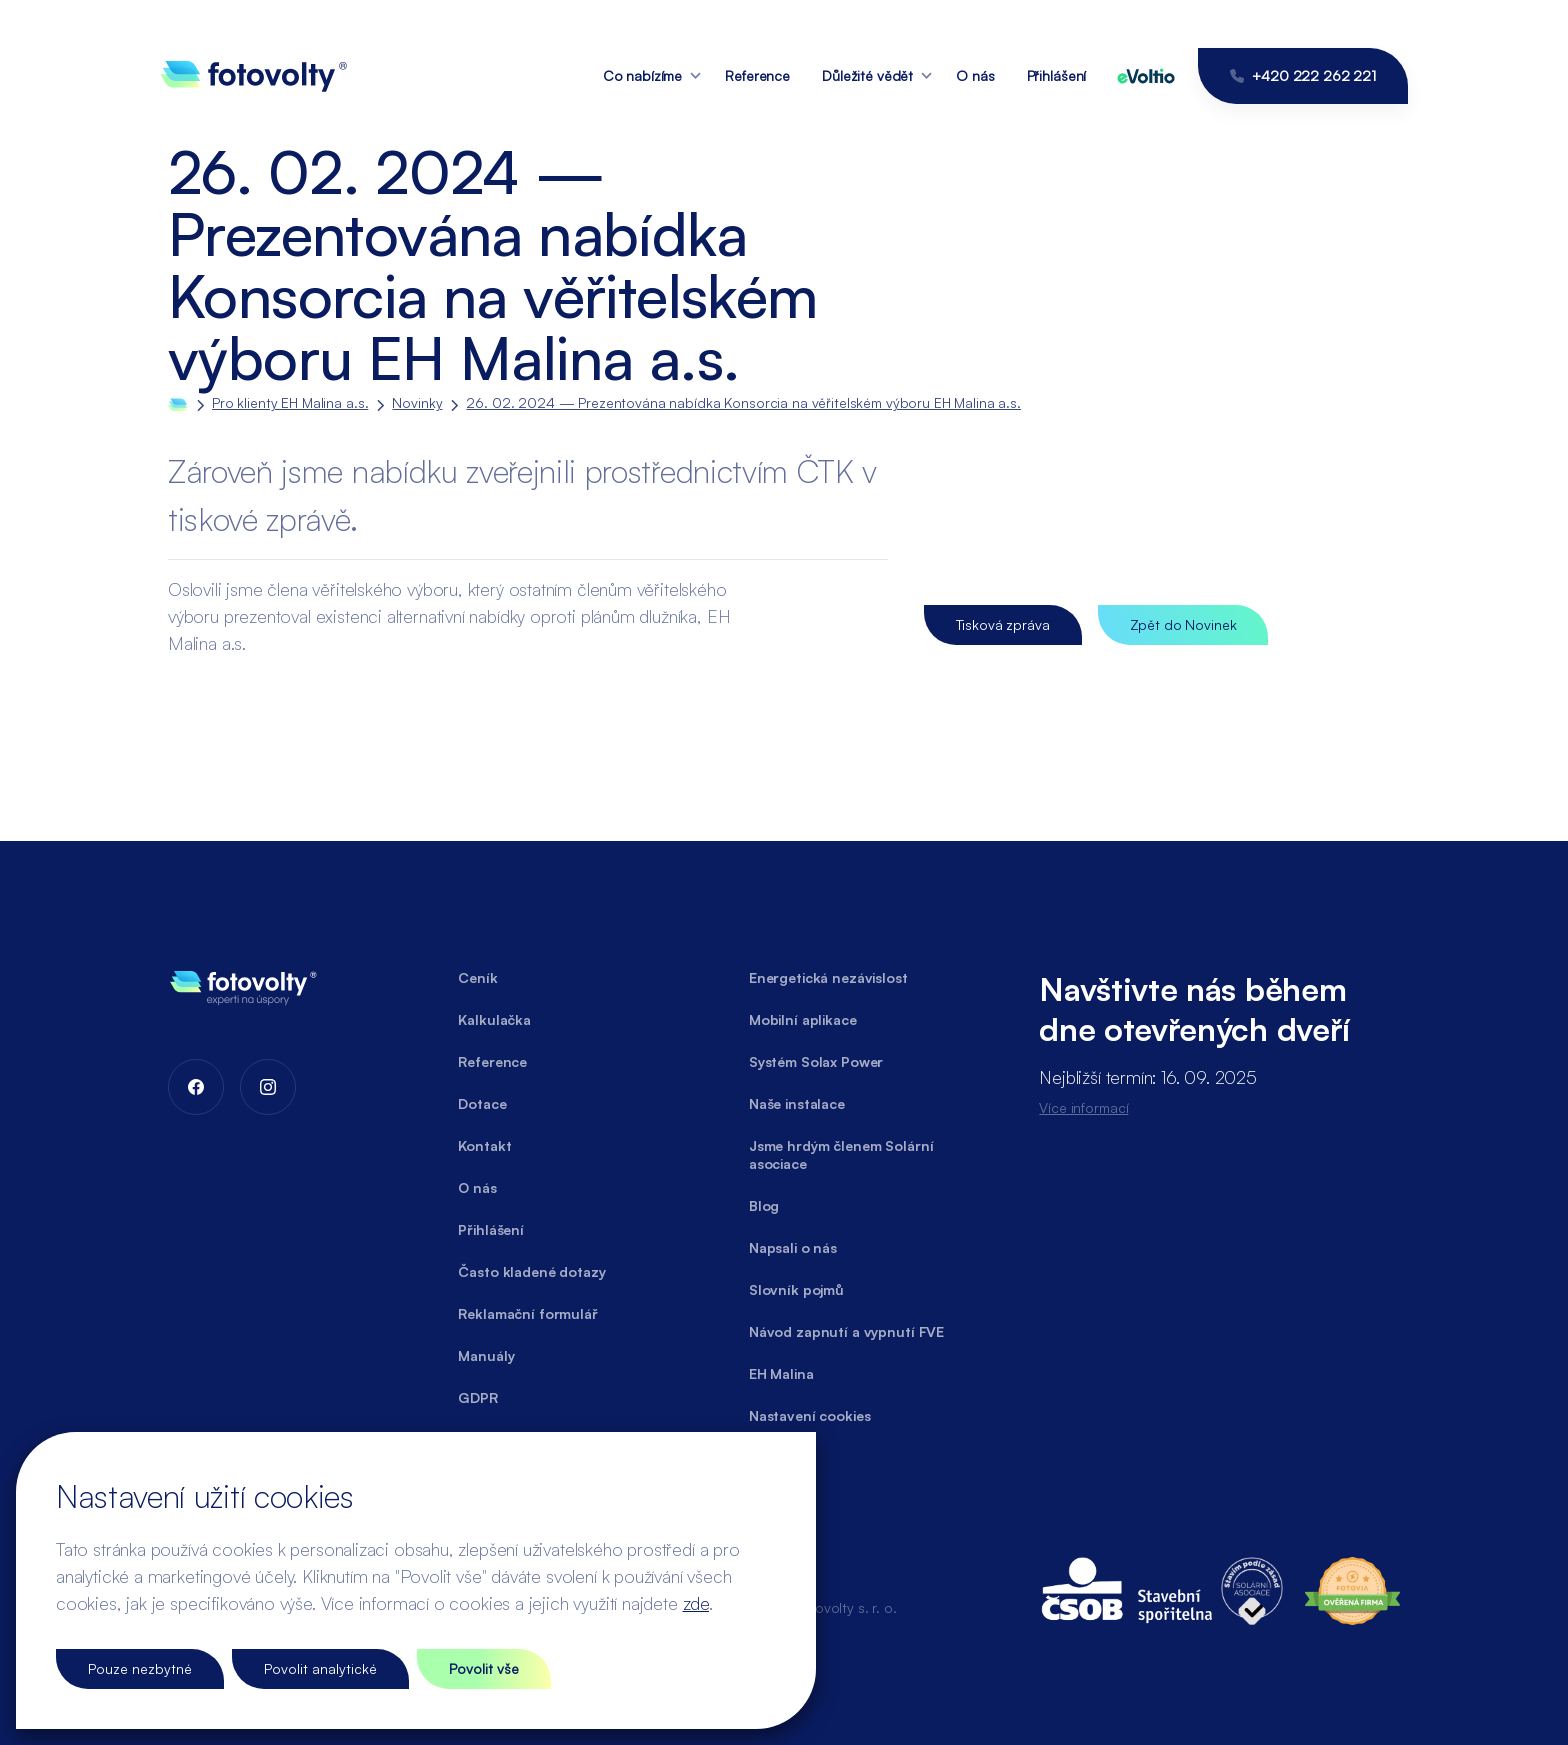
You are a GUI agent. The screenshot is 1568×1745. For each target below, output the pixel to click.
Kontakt (484, 1145)
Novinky (417, 402)
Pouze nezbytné (140, 1668)
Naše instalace (797, 1103)
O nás (975, 75)
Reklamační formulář (527, 1313)
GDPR (477, 1397)
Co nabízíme (642, 75)
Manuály (486, 1355)
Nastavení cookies (810, 1415)
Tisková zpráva (1003, 624)
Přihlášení (1057, 75)
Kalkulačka (494, 1019)
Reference (757, 75)
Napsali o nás (793, 1247)
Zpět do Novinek (1183, 624)
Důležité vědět (867, 75)
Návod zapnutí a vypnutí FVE (846, 1331)
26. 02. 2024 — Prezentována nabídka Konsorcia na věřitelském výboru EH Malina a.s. (743, 402)
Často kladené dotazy (531, 1271)
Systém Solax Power (816, 1061)
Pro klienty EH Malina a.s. (290, 402)
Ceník (477, 977)
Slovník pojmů (796, 1289)
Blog (764, 1205)
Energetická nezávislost (828, 977)
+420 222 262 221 (1303, 75)
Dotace (482, 1103)
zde (696, 1603)
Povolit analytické (320, 1668)
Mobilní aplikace (803, 1019)
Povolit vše (484, 1668)
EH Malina (781, 1373)
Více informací (1083, 1107)
